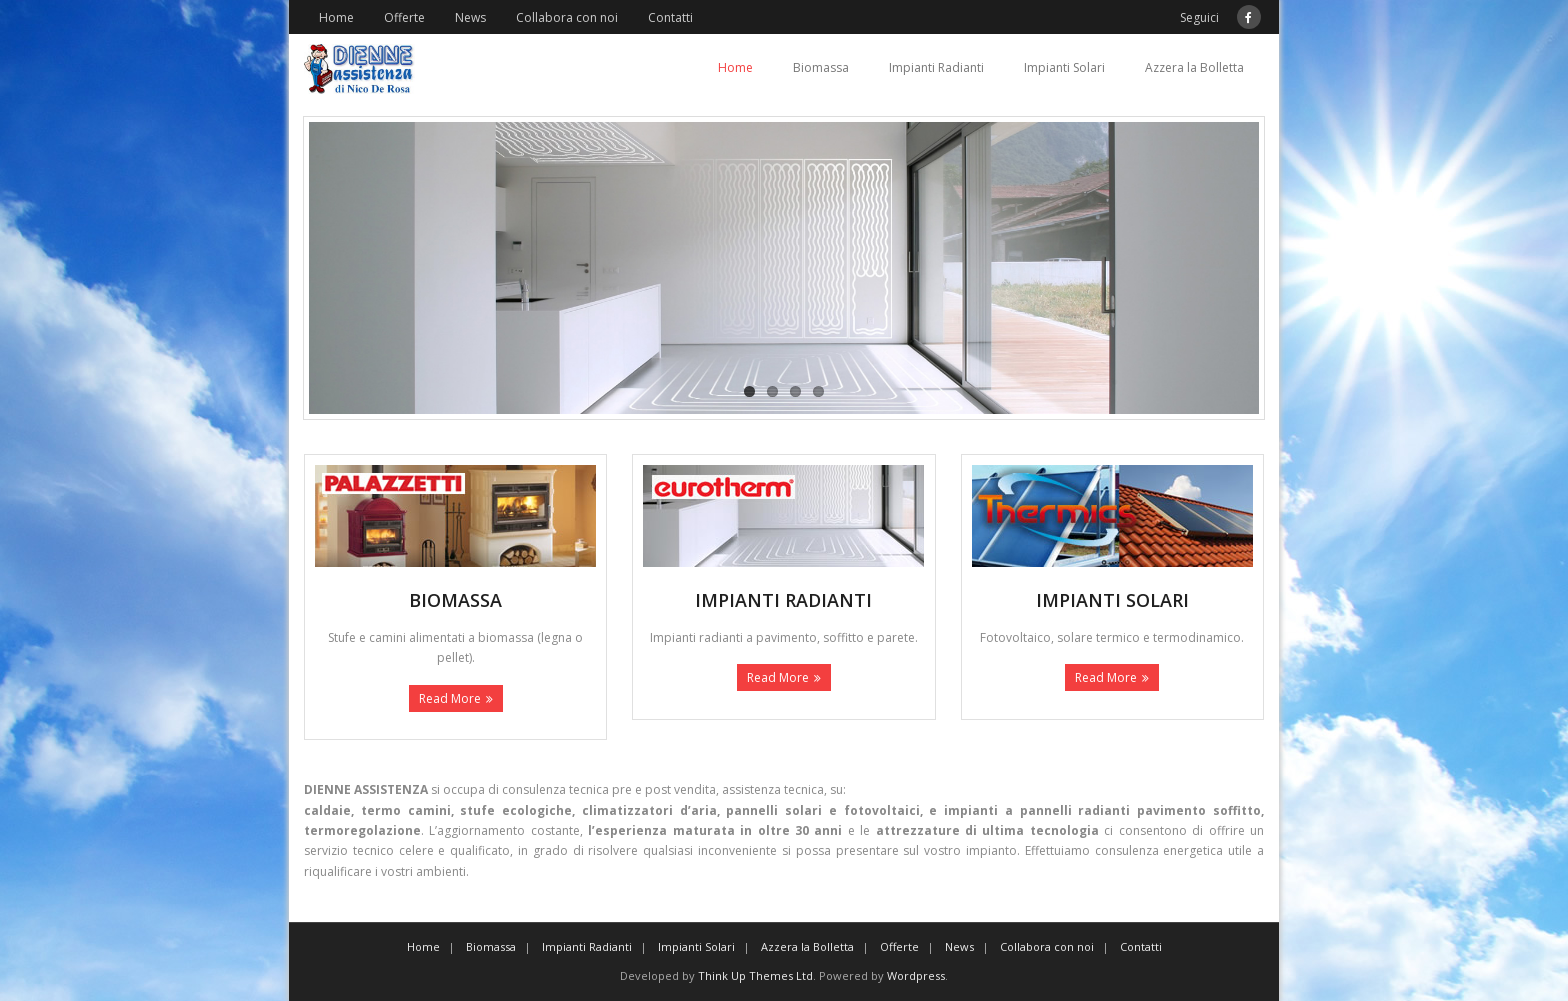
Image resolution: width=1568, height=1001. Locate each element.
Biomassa (821, 67)
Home (336, 17)
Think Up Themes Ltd (755, 975)
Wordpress (916, 975)
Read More (450, 698)
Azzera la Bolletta (1194, 67)
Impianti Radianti (936, 67)
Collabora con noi (567, 17)
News (470, 17)
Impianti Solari (1064, 67)
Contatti (670, 17)
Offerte (404, 17)
